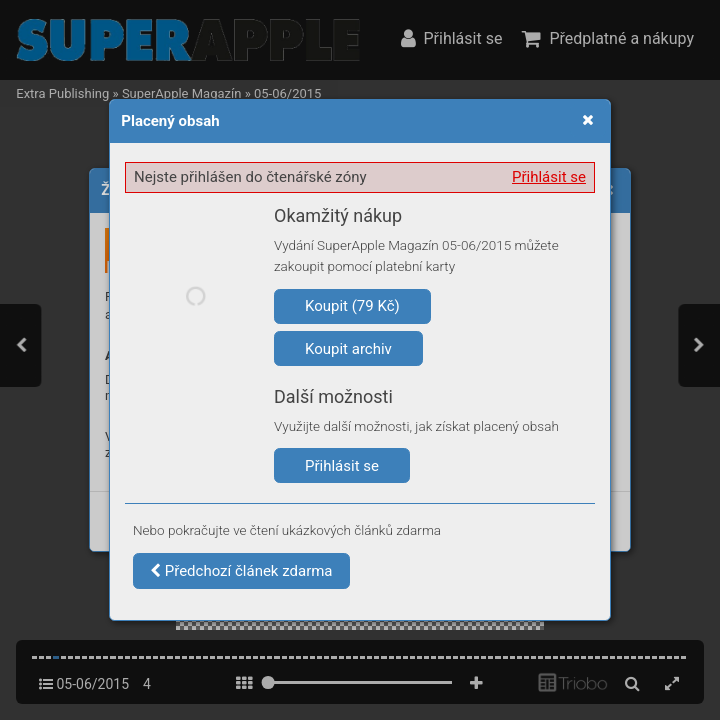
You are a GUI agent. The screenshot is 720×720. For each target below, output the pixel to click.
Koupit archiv (348, 349)
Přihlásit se (549, 177)
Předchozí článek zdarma (241, 571)
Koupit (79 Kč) (352, 306)
